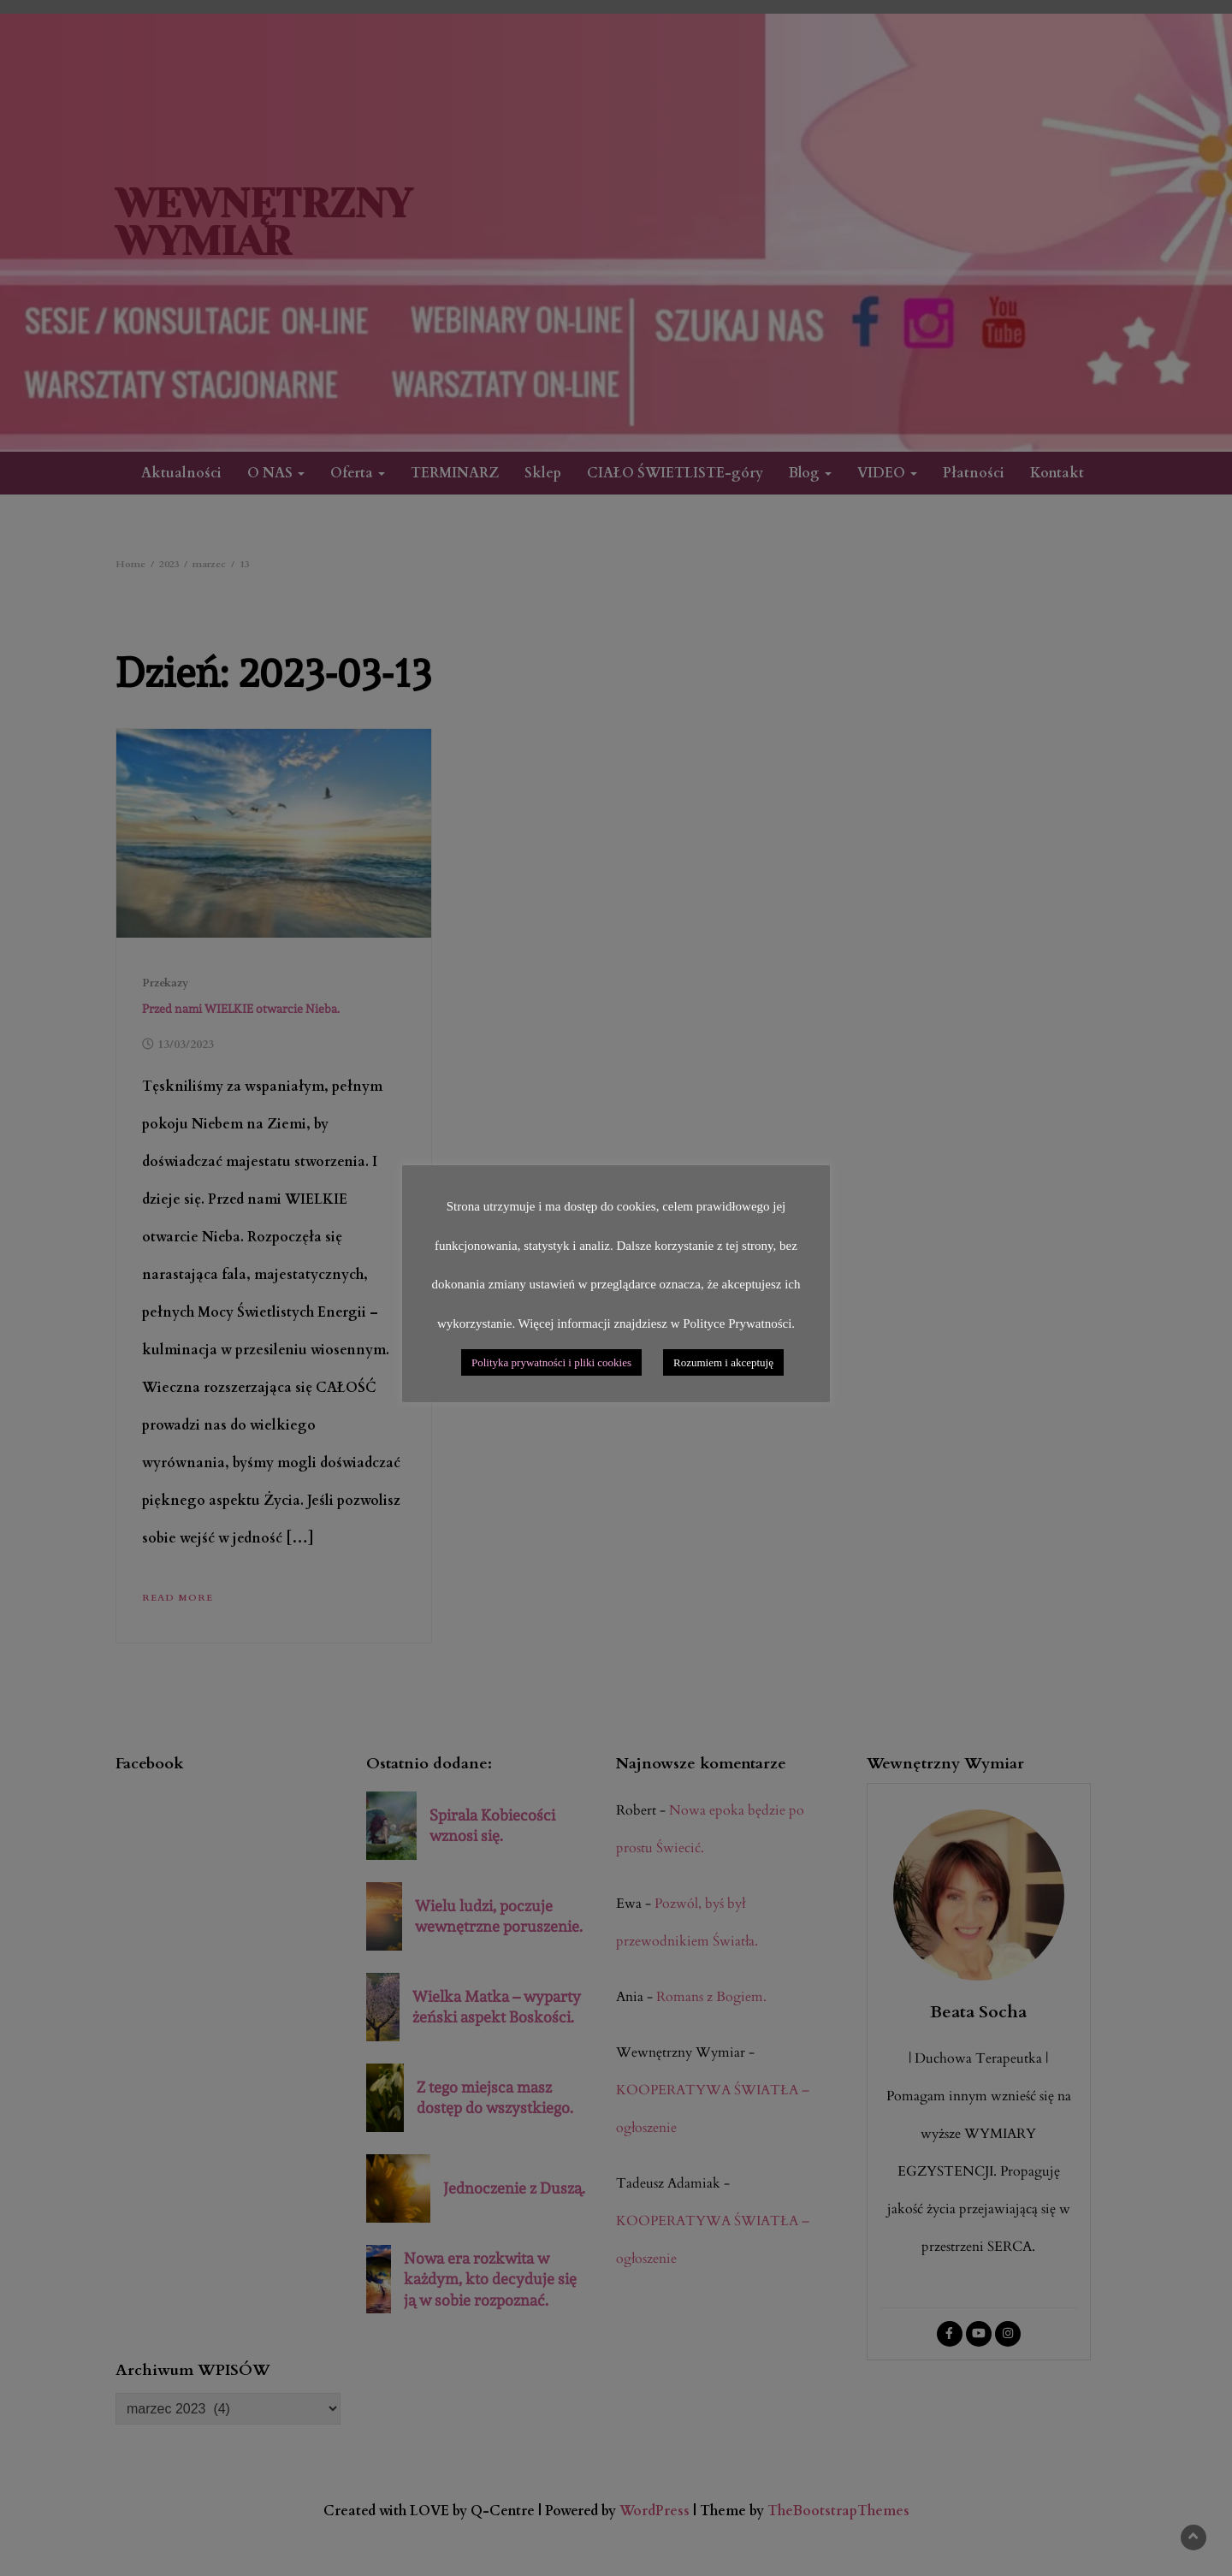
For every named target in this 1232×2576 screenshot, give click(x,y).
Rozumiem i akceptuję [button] (723, 1362)
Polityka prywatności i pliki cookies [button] (551, 1362)
